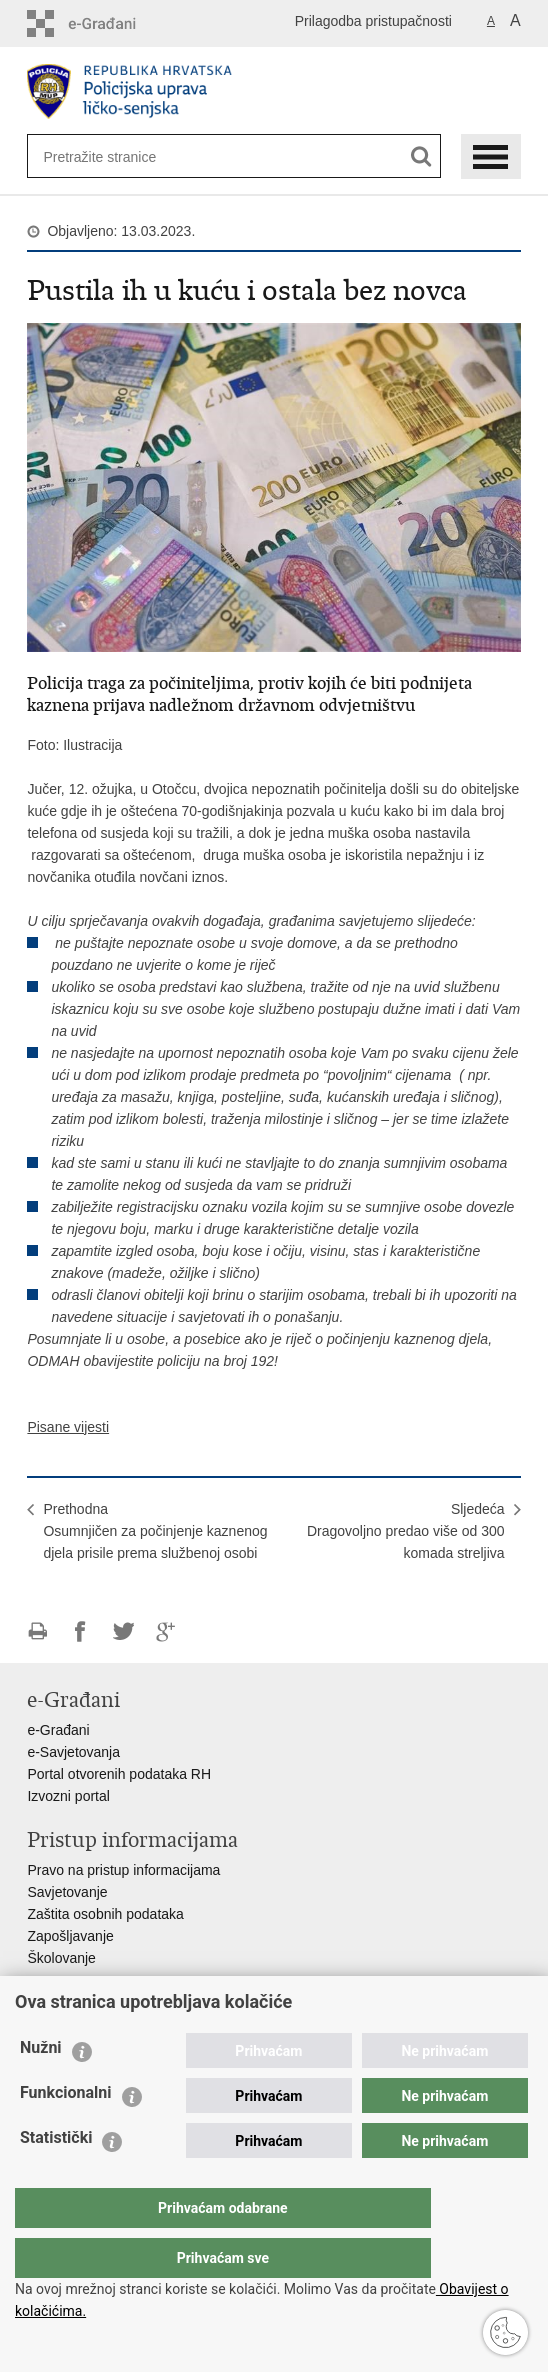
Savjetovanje (67, 1892)
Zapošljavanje (70, 1936)
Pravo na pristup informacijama (123, 1870)
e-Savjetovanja (73, 1752)
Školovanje (61, 1958)
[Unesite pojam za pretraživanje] (108, 156)
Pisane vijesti (68, 1427)
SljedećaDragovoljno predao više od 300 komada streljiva (406, 1531)
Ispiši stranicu (37, 1631)
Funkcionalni (66, 2132)
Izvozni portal (68, 1796)
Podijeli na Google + (166, 1631)
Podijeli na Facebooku (80, 1631)
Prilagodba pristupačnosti (373, 21)
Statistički (56, 2177)
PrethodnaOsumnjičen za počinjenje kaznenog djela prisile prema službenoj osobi (155, 1531)
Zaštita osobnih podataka (105, 1914)
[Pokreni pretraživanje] (421, 156)
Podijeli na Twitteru (123, 1631)
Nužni (41, 2087)
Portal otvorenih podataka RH (119, 1774)
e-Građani (58, 1730)
